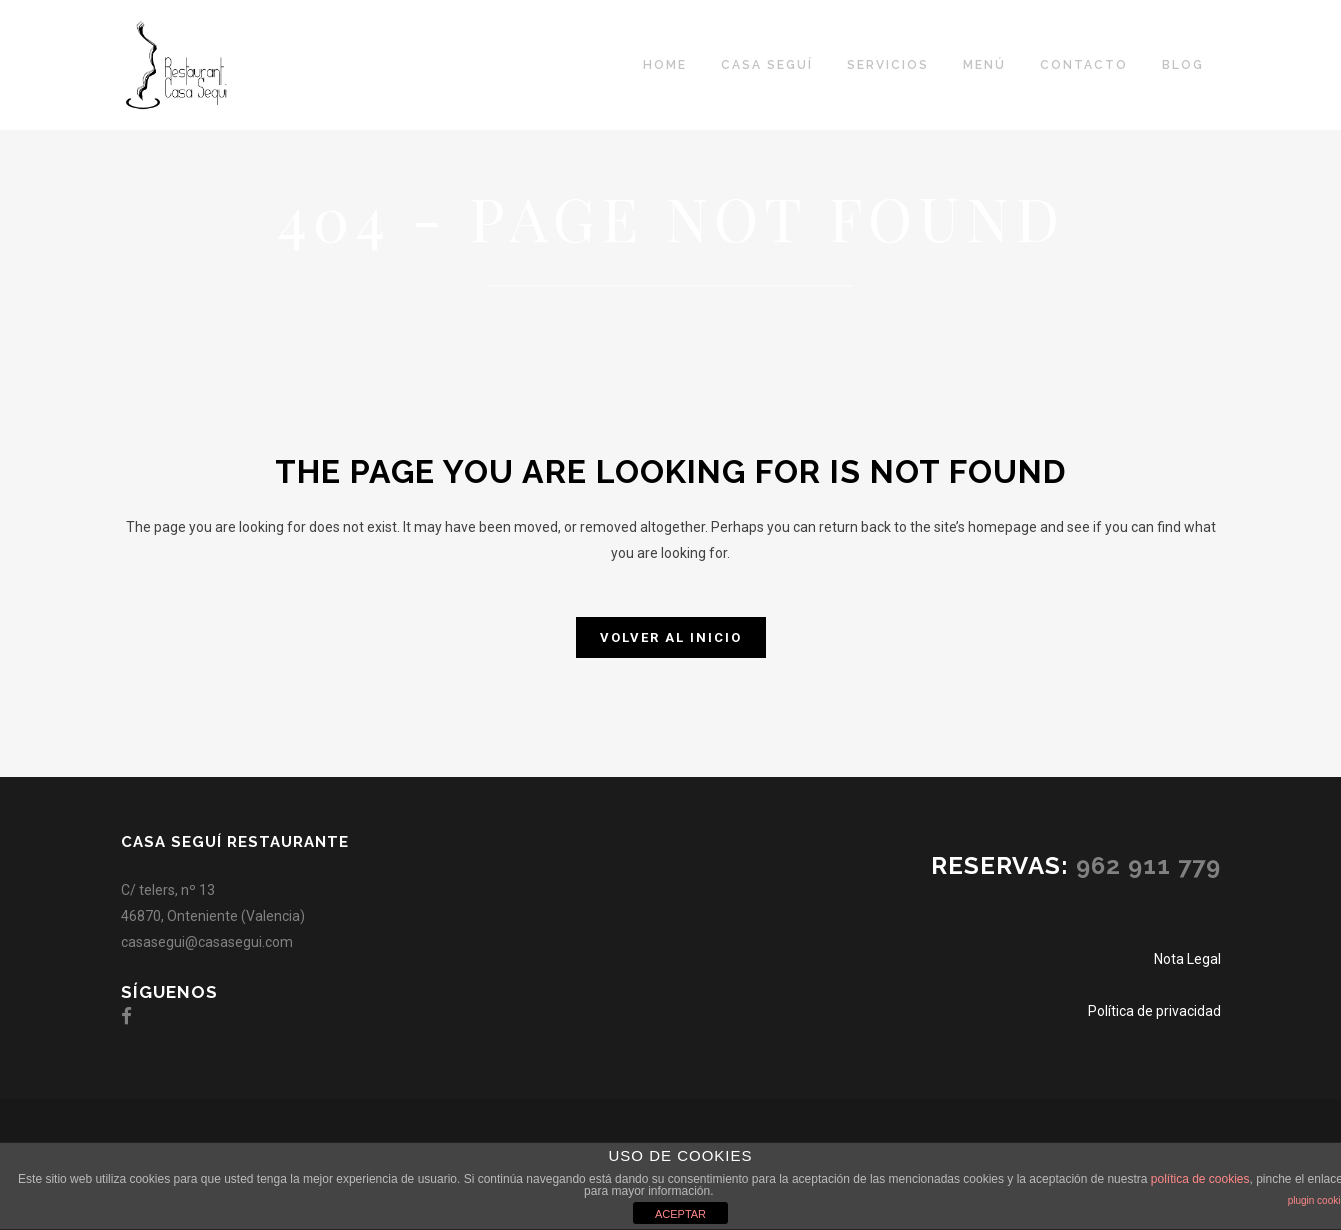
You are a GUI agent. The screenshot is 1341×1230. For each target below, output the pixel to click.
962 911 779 (1148, 865)
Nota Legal (1187, 959)
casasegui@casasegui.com (207, 942)
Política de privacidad (1154, 1011)
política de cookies (1200, 1179)
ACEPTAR (680, 1214)
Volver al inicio (671, 637)
